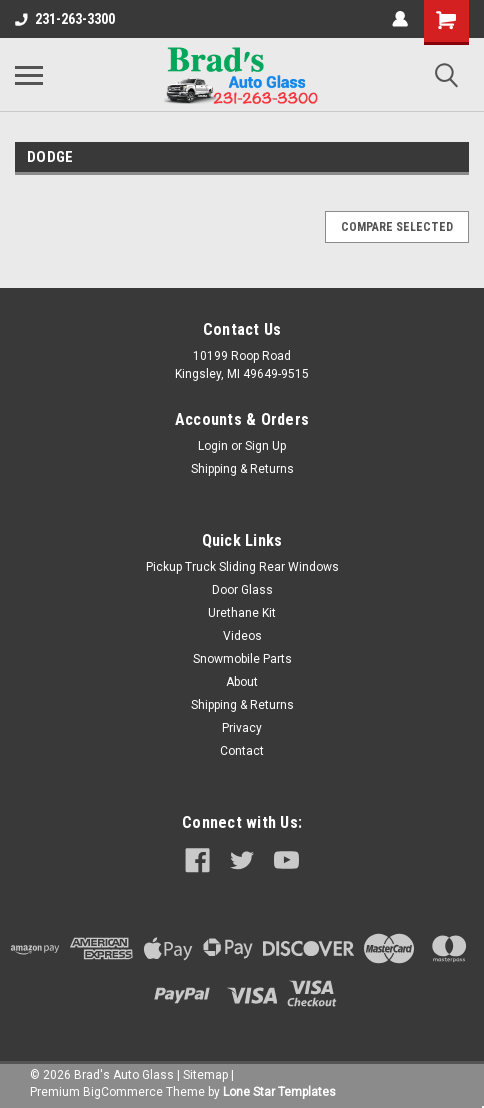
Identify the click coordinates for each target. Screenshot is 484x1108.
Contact (242, 751)
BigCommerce (123, 1092)
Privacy (242, 728)
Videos (242, 636)
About (242, 682)
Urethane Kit (242, 613)
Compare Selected (397, 227)
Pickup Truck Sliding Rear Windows (242, 567)
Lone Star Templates (279, 1092)
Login (213, 446)
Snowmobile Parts (242, 659)
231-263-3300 (65, 19)
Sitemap (205, 1075)
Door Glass (242, 590)
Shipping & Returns (242, 469)
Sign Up (265, 446)
